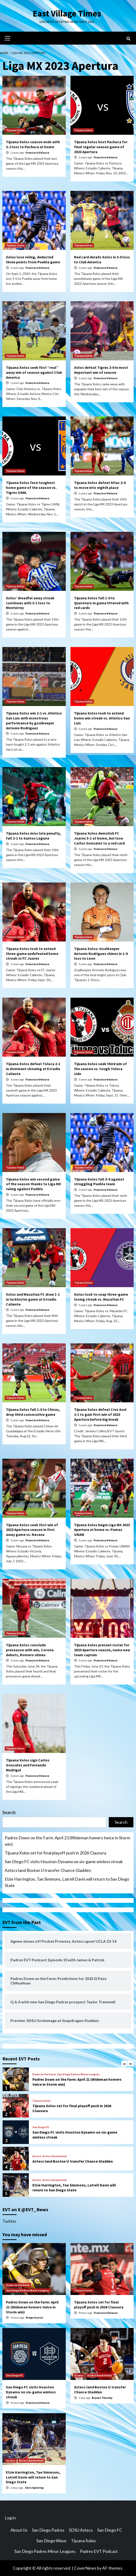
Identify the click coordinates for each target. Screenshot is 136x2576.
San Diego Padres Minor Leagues (78, 2074)
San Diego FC (40, 2127)
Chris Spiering (34, 2487)
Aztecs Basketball (55, 2156)
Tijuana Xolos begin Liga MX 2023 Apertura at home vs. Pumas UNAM (102, 1529)
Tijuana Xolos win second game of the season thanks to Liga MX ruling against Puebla (33, 1184)
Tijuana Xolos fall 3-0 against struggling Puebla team (99, 1181)
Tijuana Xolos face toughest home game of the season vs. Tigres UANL (31, 487)
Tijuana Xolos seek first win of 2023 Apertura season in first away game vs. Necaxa (32, 1529)
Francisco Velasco (37, 152)
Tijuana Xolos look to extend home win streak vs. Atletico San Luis (102, 718)
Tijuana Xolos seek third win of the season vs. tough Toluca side (100, 1068)
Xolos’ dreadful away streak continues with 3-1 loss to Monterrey (30, 603)
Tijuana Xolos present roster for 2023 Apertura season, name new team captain (102, 1650)
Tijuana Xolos (15, 130)
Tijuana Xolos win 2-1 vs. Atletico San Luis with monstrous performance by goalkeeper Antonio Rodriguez (34, 720)
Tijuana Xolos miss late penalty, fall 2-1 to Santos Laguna (33, 835)
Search (9, 1812)
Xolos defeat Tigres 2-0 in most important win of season (101, 370)
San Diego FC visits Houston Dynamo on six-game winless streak (64, 1861)
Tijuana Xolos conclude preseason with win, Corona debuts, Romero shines (30, 1650)
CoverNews (85, 2568)
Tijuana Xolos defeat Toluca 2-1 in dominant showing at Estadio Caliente (33, 1068)
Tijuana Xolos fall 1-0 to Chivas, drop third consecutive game (33, 1412)
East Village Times (67, 13)
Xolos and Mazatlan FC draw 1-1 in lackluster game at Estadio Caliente (33, 1299)
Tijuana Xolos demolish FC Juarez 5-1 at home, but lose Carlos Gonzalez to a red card (99, 838)
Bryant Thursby (102, 2398)
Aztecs (36, 2156)
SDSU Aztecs (81, 2530)
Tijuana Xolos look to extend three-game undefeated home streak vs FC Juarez (32, 953)
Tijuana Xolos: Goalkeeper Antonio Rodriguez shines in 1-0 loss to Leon (101, 953)
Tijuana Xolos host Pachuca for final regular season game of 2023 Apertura (100, 146)
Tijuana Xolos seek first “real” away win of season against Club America (34, 372)
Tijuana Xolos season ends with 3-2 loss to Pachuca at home (33, 144)
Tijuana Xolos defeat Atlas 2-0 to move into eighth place (100, 485)
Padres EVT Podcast (99, 2551)
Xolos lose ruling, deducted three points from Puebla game (33, 259)
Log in (10, 2517)
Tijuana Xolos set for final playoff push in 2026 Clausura (55, 1852)
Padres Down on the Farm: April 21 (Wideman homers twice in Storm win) (67, 1841)
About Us (18, 2530)
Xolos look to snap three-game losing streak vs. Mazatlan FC (101, 1297)
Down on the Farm (44, 2074)
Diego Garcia (34, 2317)
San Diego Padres (48, 2530)
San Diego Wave (51, 2540)
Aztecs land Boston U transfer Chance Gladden (48, 1870)
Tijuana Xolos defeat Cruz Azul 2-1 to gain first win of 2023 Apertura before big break (100, 1414)
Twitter (9, 2221)
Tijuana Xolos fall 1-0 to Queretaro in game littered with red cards (101, 603)
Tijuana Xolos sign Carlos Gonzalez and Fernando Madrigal (27, 1765)
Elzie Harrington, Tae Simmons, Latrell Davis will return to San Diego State (67, 1882)
